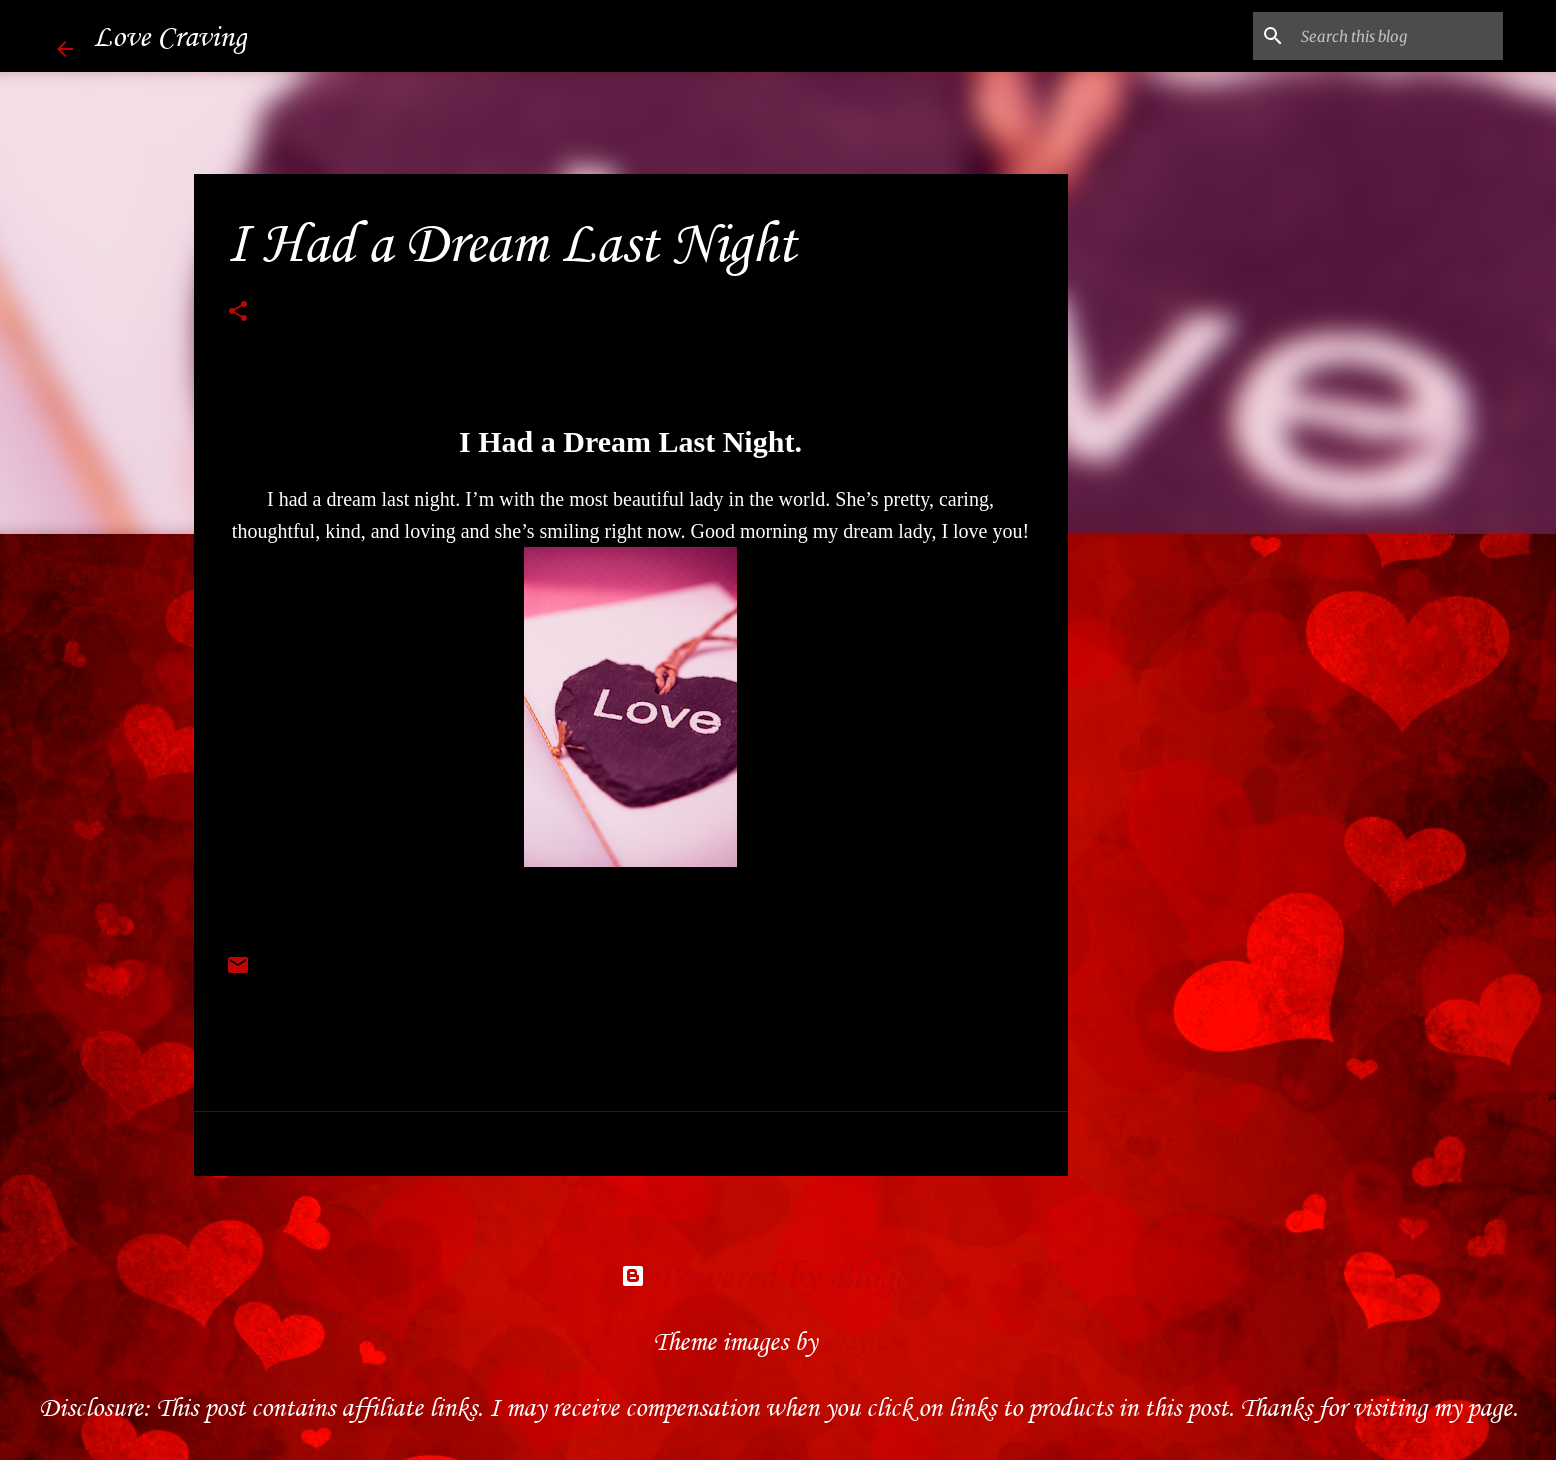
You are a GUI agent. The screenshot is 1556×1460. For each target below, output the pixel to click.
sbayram (863, 1341)
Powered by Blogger (778, 1275)
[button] (238, 314)
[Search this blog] (1398, 36)
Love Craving (170, 36)
